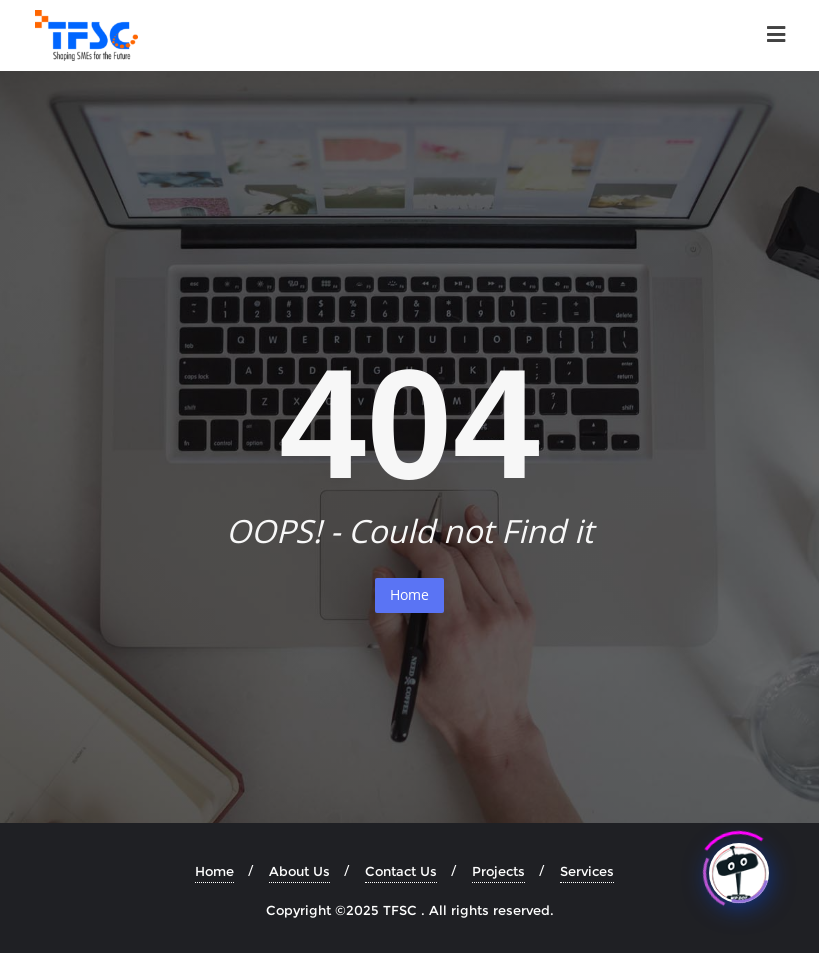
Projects (498, 871)
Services (587, 871)
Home (409, 594)
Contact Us (401, 871)
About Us (299, 871)
